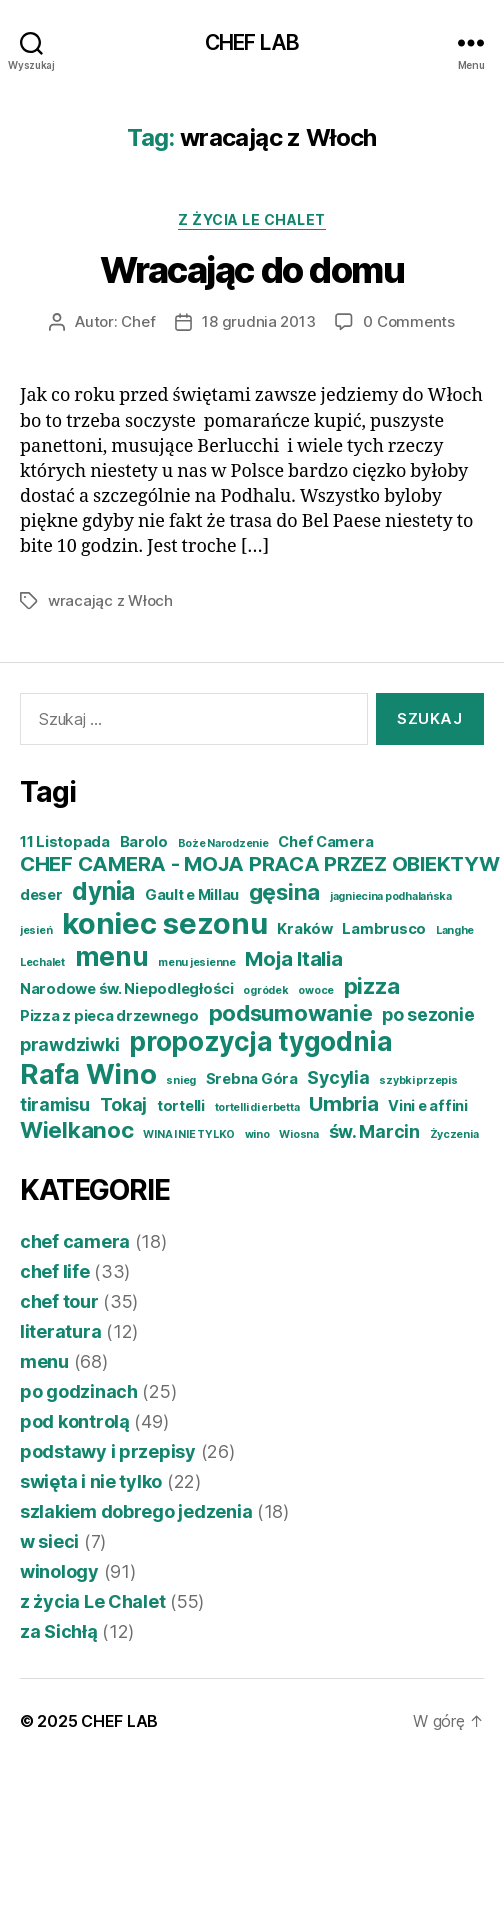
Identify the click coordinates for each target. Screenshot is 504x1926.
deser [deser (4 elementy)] (41, 895)
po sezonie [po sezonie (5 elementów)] (428, 1014)
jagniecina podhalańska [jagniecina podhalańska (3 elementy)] (391, 896)
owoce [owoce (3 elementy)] (316, 990)
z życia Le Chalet (252, 219)
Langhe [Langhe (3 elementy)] (455, 930)
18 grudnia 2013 (258, 321)
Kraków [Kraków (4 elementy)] (304, 929)
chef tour (59, 1301)
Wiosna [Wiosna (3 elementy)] (298, 1134)
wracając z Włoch (110, 600)
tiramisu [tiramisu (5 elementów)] (55, 1104)
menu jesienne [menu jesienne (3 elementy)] (197, 962)
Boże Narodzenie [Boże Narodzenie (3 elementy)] (223, 843)
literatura (60, 1331)
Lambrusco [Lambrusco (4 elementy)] (384, 929)
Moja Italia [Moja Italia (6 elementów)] (293, 958)
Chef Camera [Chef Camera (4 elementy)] (325, 842)
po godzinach (79, 1391)
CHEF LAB (252, 42)
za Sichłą (59, 1631)
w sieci (49, 1541)
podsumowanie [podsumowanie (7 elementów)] (291, 1012)
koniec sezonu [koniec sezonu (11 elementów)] (165, 923)
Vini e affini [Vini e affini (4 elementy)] (428, 1106)
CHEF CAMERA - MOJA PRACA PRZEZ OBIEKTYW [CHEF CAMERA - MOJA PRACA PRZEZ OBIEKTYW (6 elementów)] (259, 863)
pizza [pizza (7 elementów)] (372, 985)
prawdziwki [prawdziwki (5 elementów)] (69, 1044)
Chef (138, 321)
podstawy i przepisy (108, 1451)
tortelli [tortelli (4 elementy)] (181, 1106)
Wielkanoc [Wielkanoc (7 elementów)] (77, 1129)
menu (44, 1361)
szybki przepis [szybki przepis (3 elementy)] (418, 1080)
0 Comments (408, 321)
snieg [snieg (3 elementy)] (181, 1080)
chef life (55, 1271)
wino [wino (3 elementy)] (257, 1134)
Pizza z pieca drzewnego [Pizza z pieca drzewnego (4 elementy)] (109, 1016)
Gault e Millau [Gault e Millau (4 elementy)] (192, 895)
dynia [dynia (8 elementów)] (103, 891)
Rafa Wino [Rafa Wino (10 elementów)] (88, 1074)
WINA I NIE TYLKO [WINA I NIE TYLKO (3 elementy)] (189, 1134)
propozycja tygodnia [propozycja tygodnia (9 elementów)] (261, 1041)
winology (59, 1571)
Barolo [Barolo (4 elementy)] (144, 842)
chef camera (75, 1241)
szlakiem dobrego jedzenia (136, 1511)
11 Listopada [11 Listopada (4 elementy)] (65, 842)
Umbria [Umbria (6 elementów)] (343, 1103)
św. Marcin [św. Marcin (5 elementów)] (374, 1131)
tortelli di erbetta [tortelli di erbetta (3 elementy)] (257, 1107)
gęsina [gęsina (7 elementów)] (284, 891)
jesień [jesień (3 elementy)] (36, 930)
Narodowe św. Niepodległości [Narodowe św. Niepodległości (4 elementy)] (127, 989)
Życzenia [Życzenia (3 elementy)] (454, 1134)
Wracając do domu (252, 270)
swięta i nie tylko (91, 1481)
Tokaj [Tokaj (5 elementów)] (124, 1104)
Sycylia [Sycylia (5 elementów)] (338, 1077)
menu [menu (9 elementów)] (112, 956)
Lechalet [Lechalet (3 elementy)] (42, 962)
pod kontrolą (75, 1421)
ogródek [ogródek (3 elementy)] (265, 990)
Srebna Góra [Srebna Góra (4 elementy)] (252, 1079)
